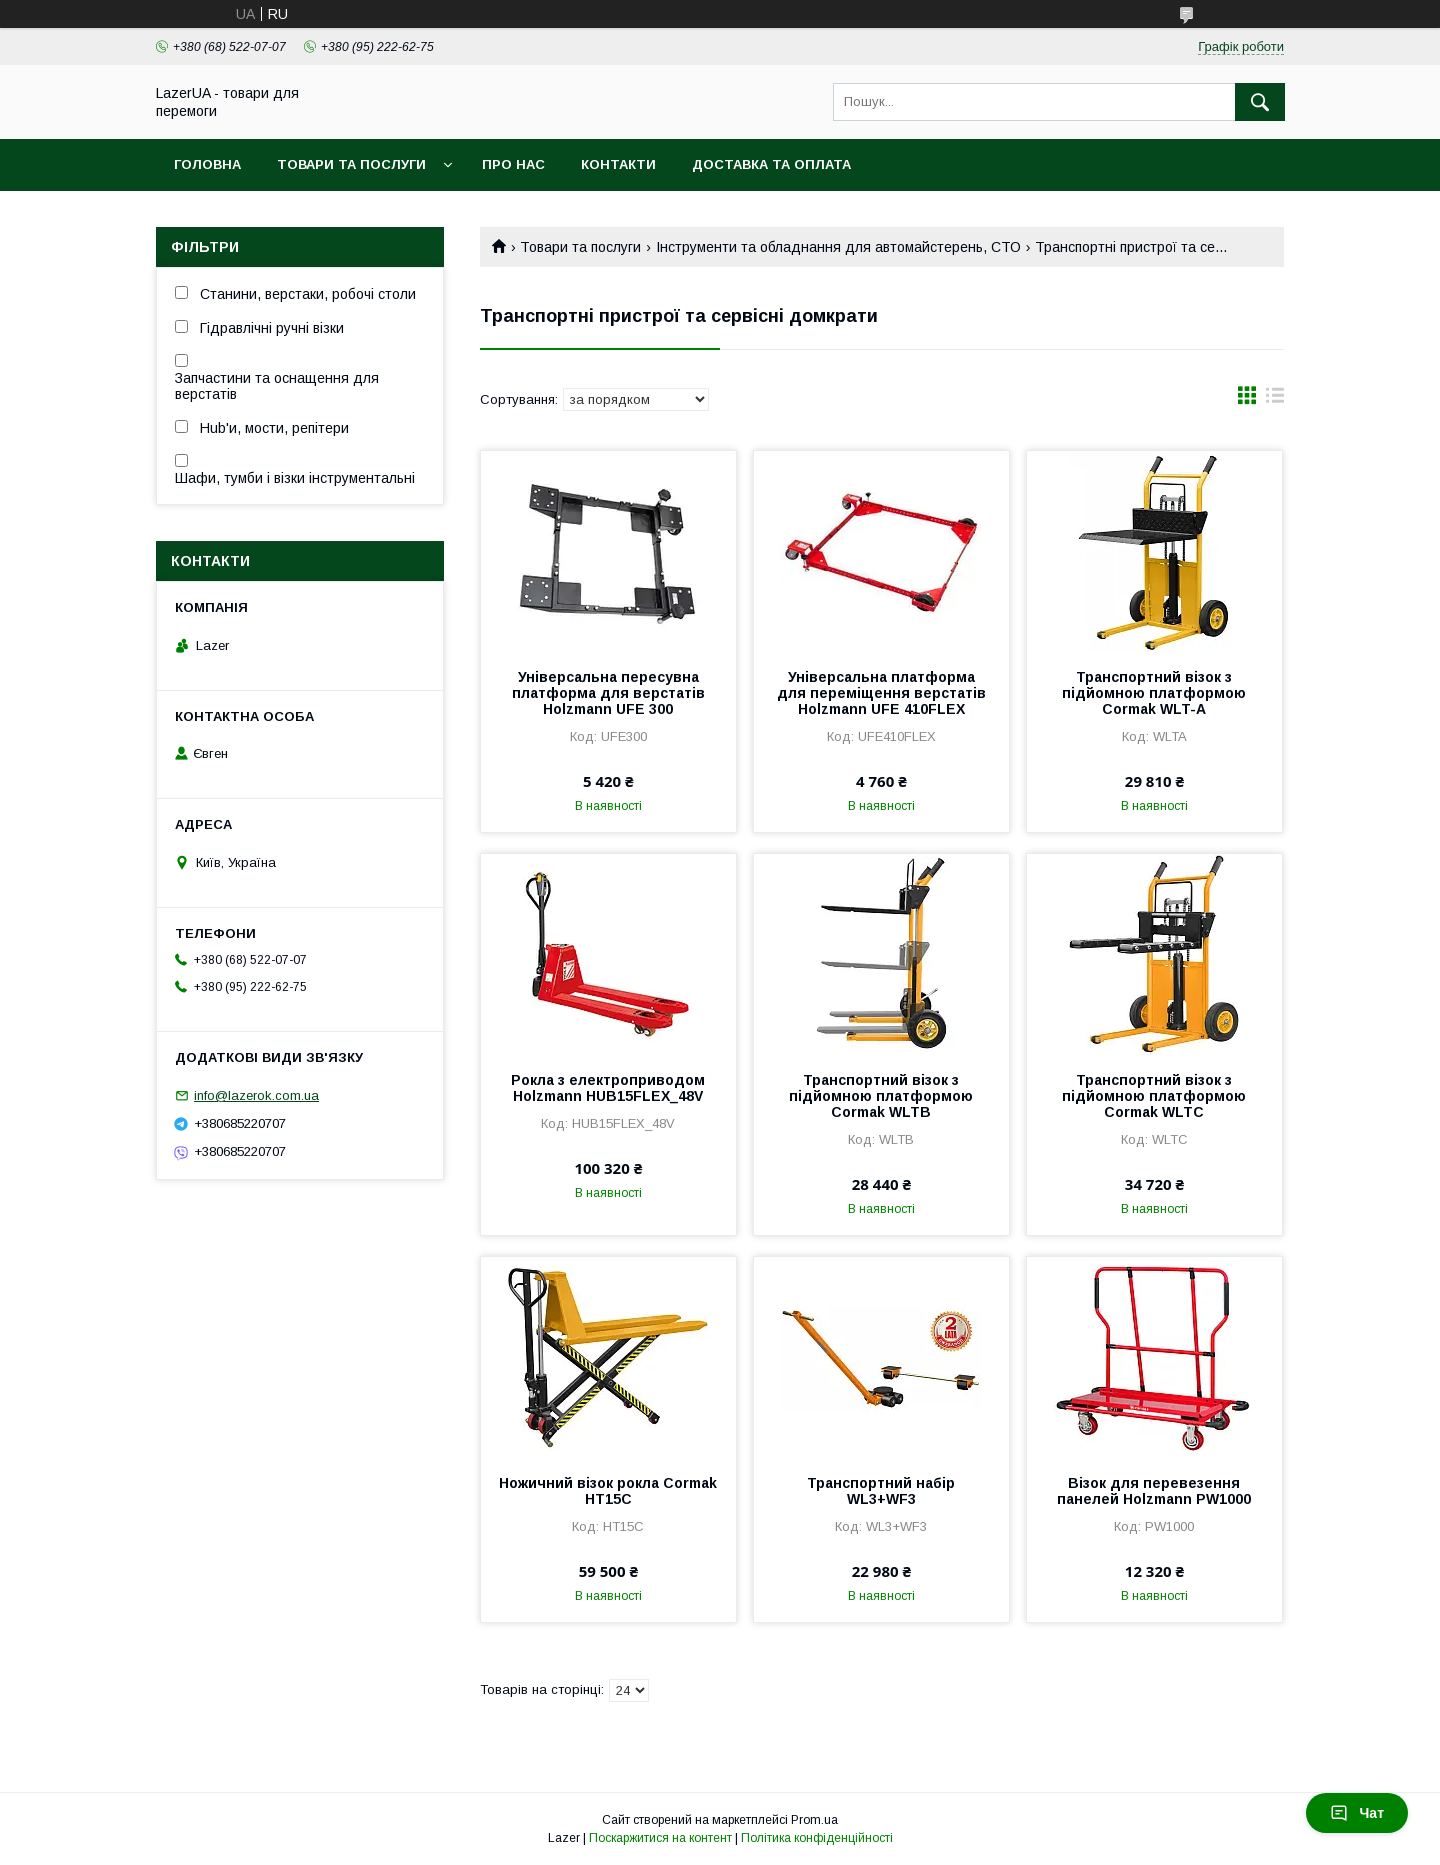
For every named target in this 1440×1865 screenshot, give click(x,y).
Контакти (618, 164)
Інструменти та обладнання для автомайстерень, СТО (838, 247)
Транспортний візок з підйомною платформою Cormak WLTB (881, 1096)
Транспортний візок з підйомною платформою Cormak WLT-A (1154, 693)
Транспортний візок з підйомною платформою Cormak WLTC (1154, 1096)
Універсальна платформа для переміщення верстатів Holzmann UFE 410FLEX (881, 693)
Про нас (513, 164)
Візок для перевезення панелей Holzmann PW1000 (1154, 1491)
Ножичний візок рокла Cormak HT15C (608, 1491)
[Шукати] (1260, 102)
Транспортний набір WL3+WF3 (881, 1491)
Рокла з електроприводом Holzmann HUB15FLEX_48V (608, 1088)
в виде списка (1275, 400)
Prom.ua (814, 1820)
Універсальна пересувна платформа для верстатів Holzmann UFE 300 (608, 693)
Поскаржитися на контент (660, 1838)
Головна (207, 164)
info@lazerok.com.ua (256, 1095)
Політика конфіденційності (817, 1838)
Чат (1357, 1813)
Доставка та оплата (771, 164)
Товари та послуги (351, 164)
